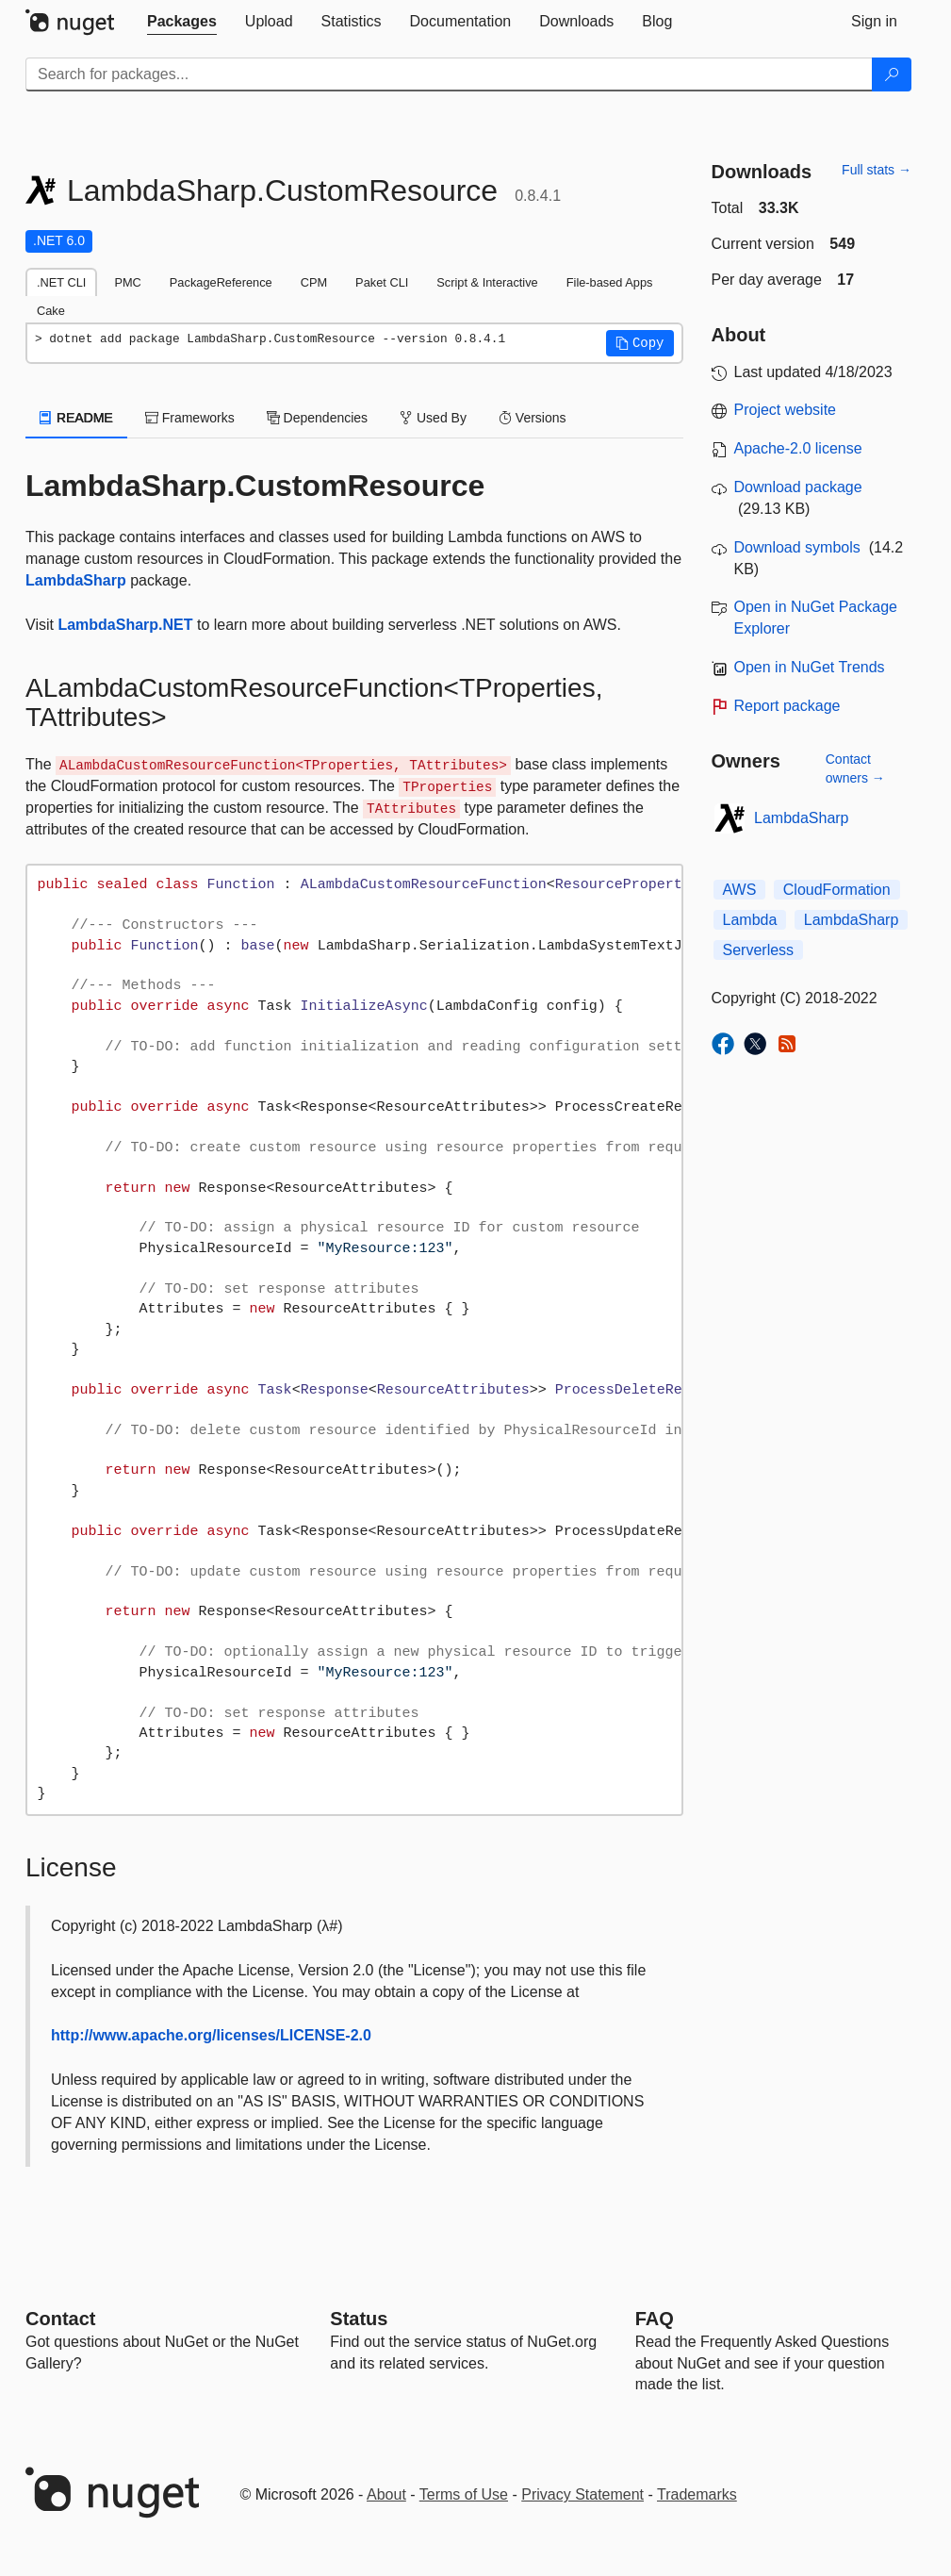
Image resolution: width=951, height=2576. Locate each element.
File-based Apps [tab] (609, 282)
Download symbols (797, 547)
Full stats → (876, 169)
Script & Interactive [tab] (486, 282)
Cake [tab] (51, 311)
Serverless (759, 950)
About (386, 2494)
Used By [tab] (433, 417)
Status (358, 2318)
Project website (785, 410)
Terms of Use (463, 2494)
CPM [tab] (314, 282)
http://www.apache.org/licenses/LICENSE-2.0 (211, 2035)
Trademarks (697, 2494)
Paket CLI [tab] (381, 282)
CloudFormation (837, 890)
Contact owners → (855, 768)
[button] (640, 343)
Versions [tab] (532, 417)
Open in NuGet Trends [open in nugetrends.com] (809, 667)
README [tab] (76, 417)
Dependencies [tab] (317, 417)
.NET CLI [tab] (61, 282)
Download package (798, 487)
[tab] (182, 21)
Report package (787, 706)
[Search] (891, 74)
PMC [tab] (127, 282)
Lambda (750, 920)
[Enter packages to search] (449, 74)
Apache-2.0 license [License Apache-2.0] (798, 448)
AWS (740, 890)
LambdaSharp (75, 580)
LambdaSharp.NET (124, 625)
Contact (60, 2318)
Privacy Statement (582, 2494)
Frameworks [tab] (190, 417)
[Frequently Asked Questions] (654, 2318)
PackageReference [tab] (221, 282)
